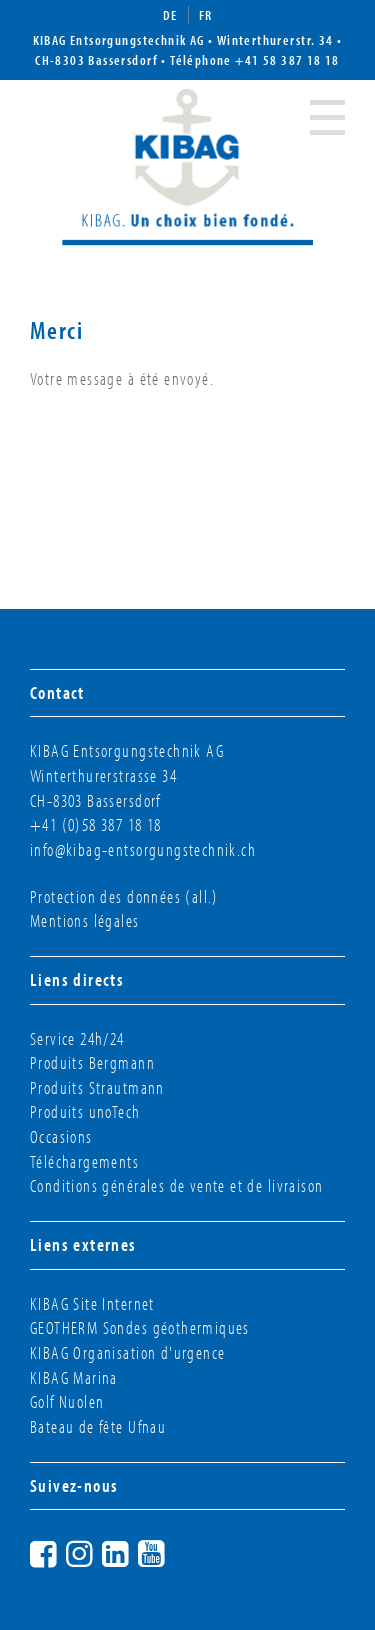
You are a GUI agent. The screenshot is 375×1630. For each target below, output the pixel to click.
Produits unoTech (85, 1111)
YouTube (170, 1551)
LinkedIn (134, 1551)
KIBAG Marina (74, 1377)
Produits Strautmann (97, 1087)
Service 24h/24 (77, 1038)
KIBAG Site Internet (92, 1303)
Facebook (62, 1551)
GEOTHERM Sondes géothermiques (140, 1327)
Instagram (98, 1551)
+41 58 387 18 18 (287, 60)
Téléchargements (84, 1161)
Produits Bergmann (92, 1062)
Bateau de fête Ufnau (98, 1426)
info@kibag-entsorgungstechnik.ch (143, 849)
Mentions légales (85, 920)
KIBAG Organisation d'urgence (127, 1352)
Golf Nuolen (67, 1401)
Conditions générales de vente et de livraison (176, 1185)
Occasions (61, 1136)
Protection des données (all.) (124, 896)
